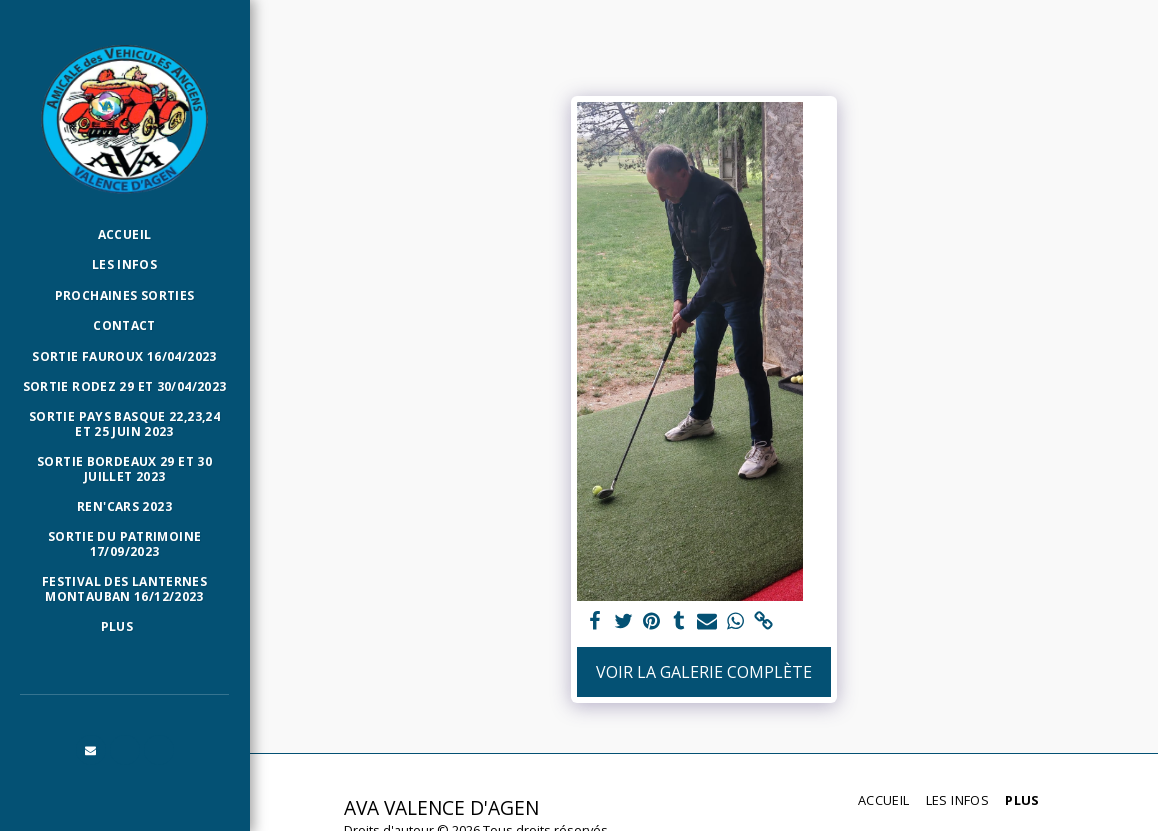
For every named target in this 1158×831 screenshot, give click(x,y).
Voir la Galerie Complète (704, 672)
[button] (91, 750)
